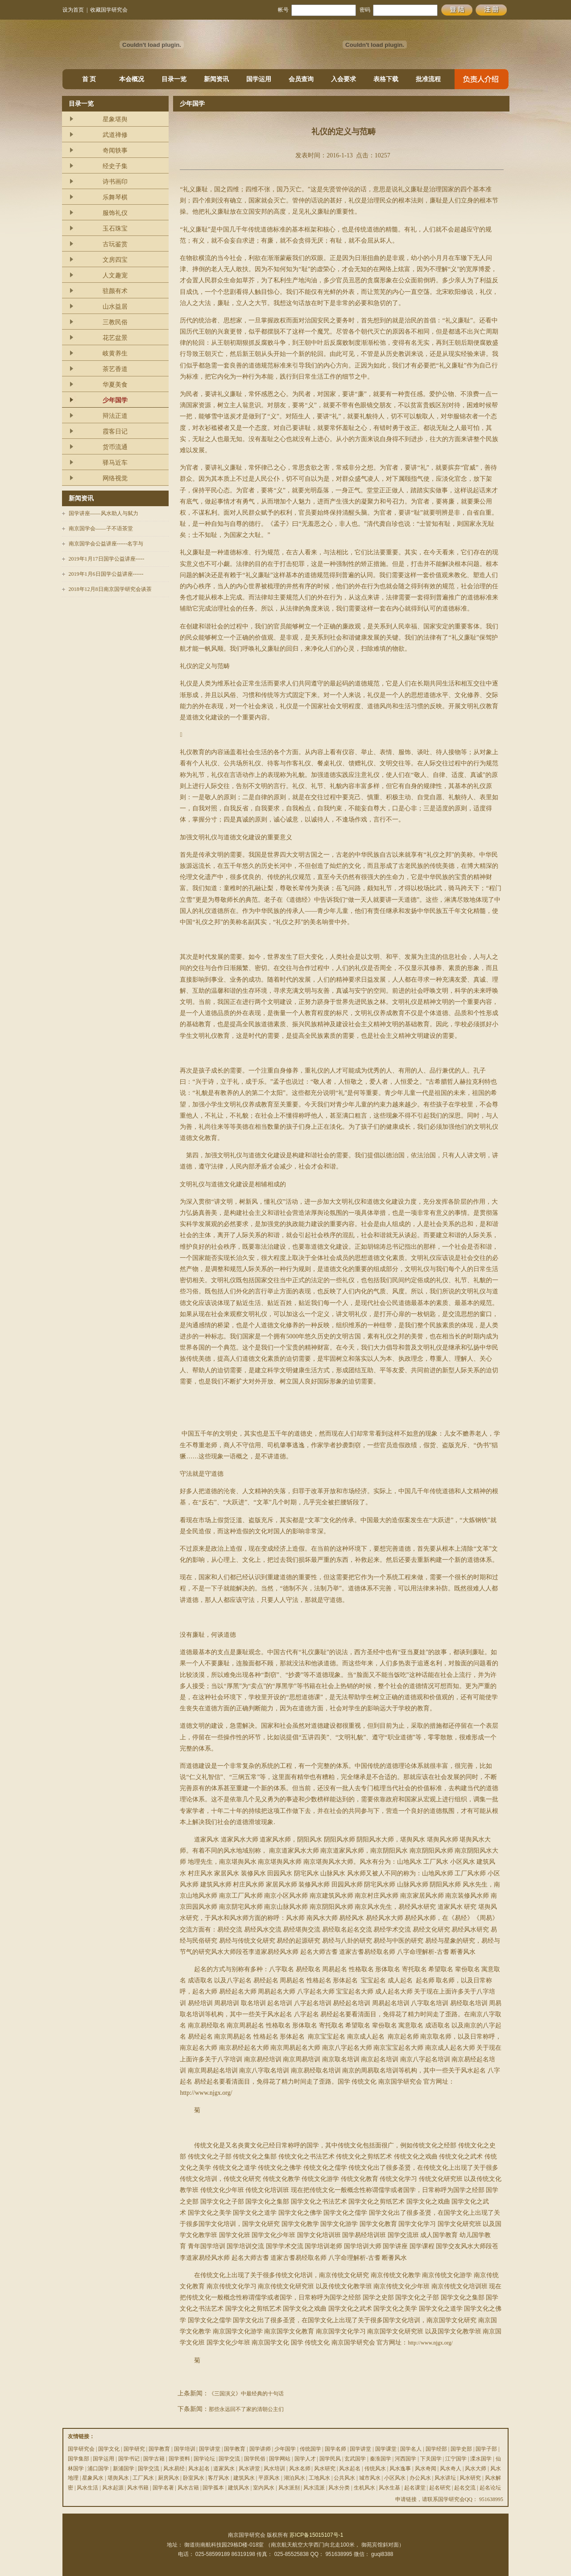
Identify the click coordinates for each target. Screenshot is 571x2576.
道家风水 (224, 2468)
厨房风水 (168, 2478)
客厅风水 (218, 2478)
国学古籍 (154, 2459)
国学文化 (109, 2449)
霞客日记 (115, 431)
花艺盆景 (115, 337)
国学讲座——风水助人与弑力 (103, 513)
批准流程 (428, 79)
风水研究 (324, 2468)
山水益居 (115, 306)
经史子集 (115, 166)
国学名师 (335, 2449)
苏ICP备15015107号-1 (316, 2535)
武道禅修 (115, 135)
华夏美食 (115, 384)
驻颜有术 (115, 291)
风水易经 (174, 2468)
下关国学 (431, 2459)
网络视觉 (115, 478)
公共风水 (344, 2478)
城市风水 (370, 2478)
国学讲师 (260, 2449)
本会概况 (131, 79)
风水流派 (314, 2488)
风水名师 (299, 2468)
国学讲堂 (209, 2449)
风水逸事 (400, 2468)
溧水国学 (481, 2459)
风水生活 (87, 2488)
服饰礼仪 (115, 213)
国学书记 (129, 2459)
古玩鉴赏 (115, 244)
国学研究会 (81, 2449)
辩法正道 (115, 416)
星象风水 (92, 2478)
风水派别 (289, 2488)
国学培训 (184, 2449)
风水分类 (339, 2488)
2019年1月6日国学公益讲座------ (106, 574)
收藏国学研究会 (109, 10)
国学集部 (78, 2459)
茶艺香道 (115, 369)
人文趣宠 (115, 275)
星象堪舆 (115, 119)
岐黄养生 (115, 353)
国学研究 (134, 2449)
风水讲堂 (249, 2468)
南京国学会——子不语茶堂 (101, 528)
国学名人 (411, 2449)
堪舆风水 (118, 2478)
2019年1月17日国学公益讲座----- (107, 559)
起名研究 (440, 2488)
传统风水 (375, 2468)
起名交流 (465, 2488)
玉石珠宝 (115, 228)
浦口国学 (98, 2468)
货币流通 (115, 447)
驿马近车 (115, 462)
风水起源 (113, 2488)
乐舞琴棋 (115, 197)
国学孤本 (213, 2488)
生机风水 (364, 2488)
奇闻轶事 (115, 150)
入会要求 (343, 79)
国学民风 (330, 2459)
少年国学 (115, 400)
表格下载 (385, 79)
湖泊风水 (294, 2478)
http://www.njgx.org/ (430, 2343)
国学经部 (436, 2449)
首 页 (89, 79)
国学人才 (305, 2459)
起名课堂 (415, 2488)
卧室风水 (193, 2478)
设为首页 (73, 10)
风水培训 (274, 2468)
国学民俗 (254, 2459)
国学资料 (179, 2459)
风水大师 (475, 2468)
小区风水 (394, 2478)
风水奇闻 (425, 2468)
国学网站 (279, 2459)
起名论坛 (490, 2488)
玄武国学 (355, 2459)
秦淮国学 (380, 2459)
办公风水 (420, 2478)
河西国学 (405, 2459)
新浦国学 (123, 2468)
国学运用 (258, 79)
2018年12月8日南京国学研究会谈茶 (110, 589)
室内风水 (263, 2488)
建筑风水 (244, 2478)
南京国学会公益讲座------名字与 (106, 544)
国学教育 (159, 2449)
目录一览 (173, 79)
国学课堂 (386, 2449)
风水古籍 (188, 2488)
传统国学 (310, 2449)
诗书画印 (115, 181)
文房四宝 (115, 259)
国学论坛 (204, 2459)
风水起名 (199, 2468)
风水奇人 (450, 2468)
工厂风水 (143, 2478)
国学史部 (461, 2449)
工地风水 (319, 2478)
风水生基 (389, 2488)
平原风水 (269, 2478)
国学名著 (163, 2488)
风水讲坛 (445, 2478)
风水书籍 (138, 2488)
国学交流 (229, 2459)
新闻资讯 (216, 79)
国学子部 (486, 2449)
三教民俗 (115, 322)
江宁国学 (456, 2459)
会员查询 (301, 79)
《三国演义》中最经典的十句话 (246, 2393)
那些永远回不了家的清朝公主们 (246, 2409)
